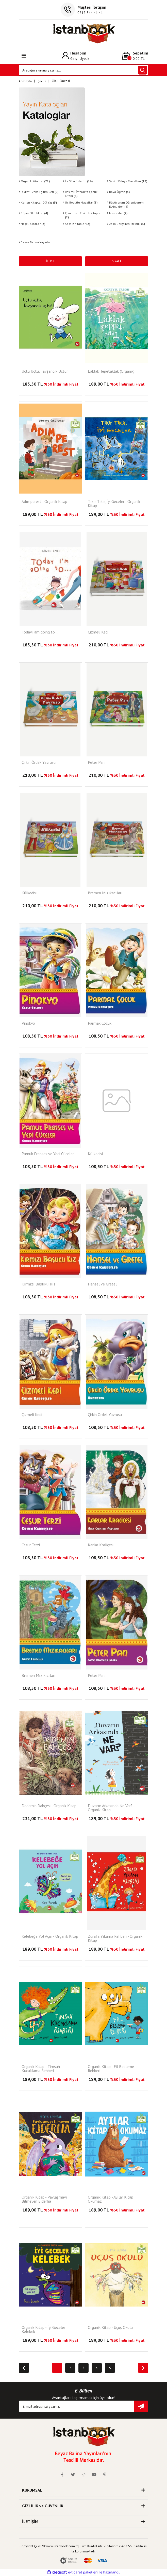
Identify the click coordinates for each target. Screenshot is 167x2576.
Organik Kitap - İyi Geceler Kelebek (43, 2329)
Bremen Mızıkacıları (105, 893)
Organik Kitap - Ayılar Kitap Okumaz (110, 2199)
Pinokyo (28, 1023)
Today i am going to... (40, 632)
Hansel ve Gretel (102, 1284)
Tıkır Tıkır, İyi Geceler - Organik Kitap (114, 503)
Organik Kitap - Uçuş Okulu (110, 2327)
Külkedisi (29, 893)
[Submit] (141, 2406)
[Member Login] (75, 55)
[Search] (83, 70)
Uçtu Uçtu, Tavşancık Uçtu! (45, 371)
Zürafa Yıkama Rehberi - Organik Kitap (115, 1938)
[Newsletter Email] (83, 2406)
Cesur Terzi (31, 1545)
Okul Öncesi (61, 81)
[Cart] (135, 55)
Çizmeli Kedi (98, 632)
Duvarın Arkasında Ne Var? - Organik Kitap (111, 1808)
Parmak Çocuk (99, 1023)
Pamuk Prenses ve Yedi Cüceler (48, 1154)
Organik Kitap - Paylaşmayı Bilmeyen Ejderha (44, 2199)
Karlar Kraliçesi (100, 1545)
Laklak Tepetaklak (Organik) (111, 371)
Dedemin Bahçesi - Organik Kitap (49, 1806)
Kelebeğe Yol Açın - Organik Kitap (50, 1936)
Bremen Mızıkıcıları (39, 1675)
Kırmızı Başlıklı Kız (39, 1284)
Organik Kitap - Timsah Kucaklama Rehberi (41, 2068)
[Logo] (83, 33)
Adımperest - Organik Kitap (44, 501)
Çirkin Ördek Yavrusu (39, 762)
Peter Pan (96, 762)
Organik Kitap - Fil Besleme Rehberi (111, 2068)
